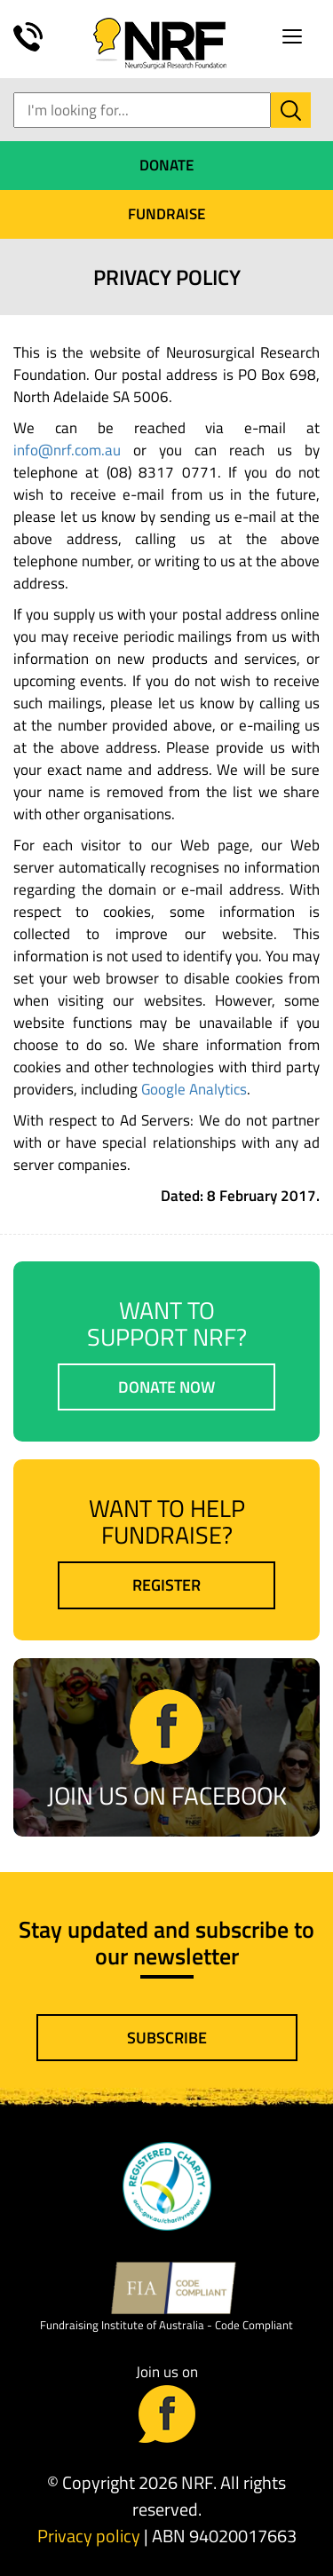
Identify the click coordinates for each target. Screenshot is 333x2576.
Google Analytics (194, 1089)
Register (166, 1585)
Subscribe (167, 2038)
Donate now (166, 1387)
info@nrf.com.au (67, 450)
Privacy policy (88, 2535)
